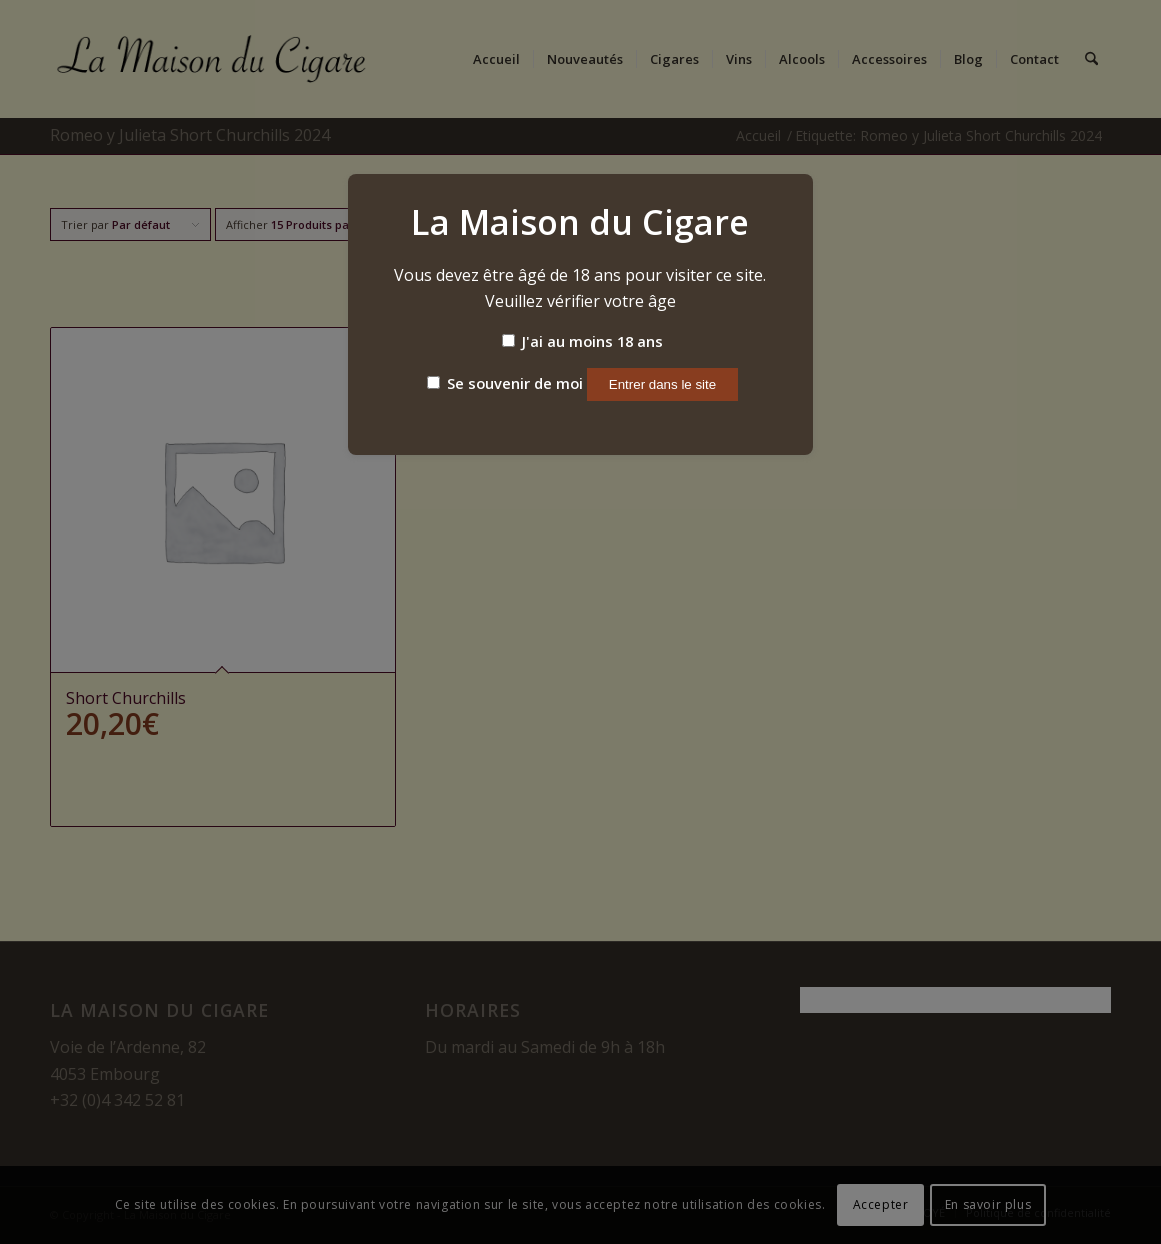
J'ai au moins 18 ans (582, 341)
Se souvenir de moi (505, 383)
